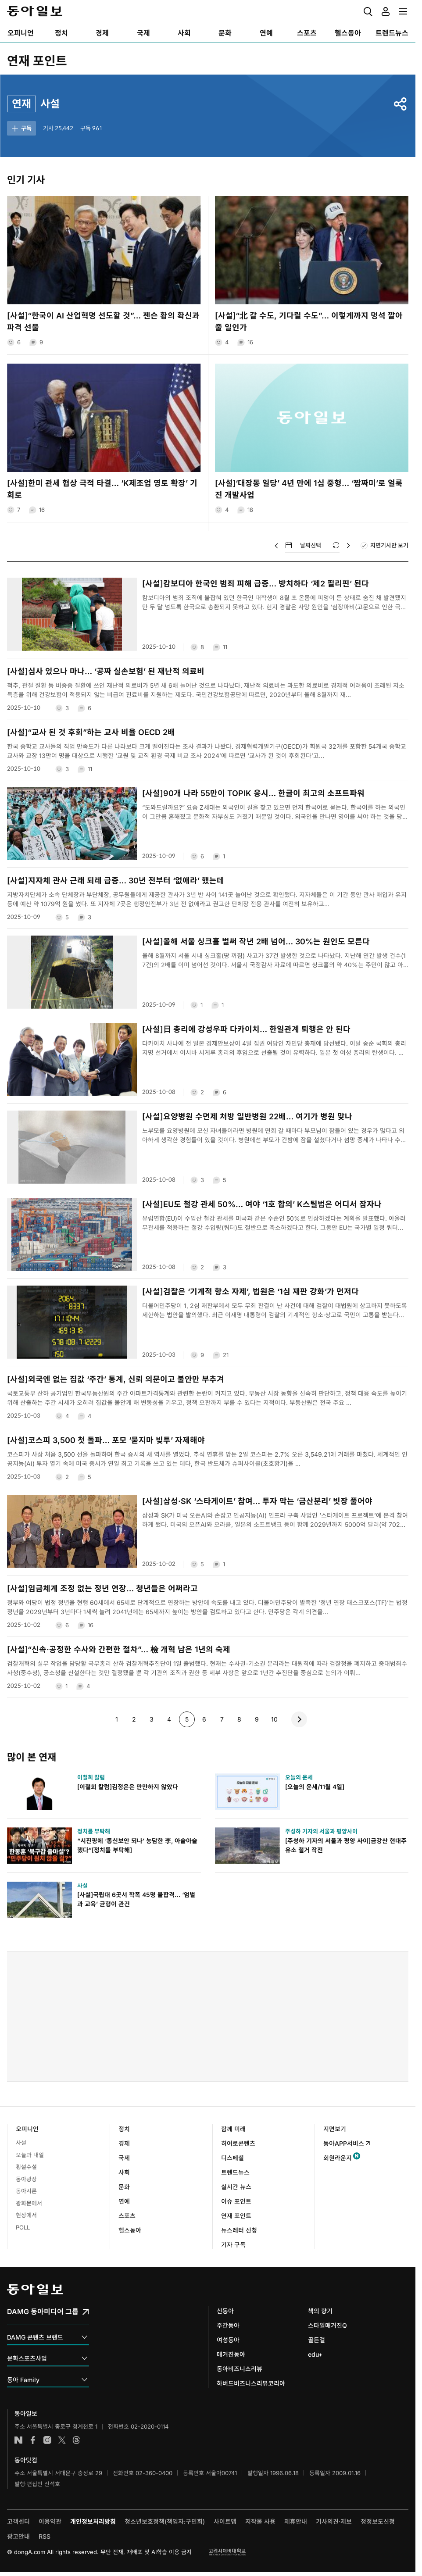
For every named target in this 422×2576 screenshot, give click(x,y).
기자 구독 (233, 2244)
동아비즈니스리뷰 (239, 2368)
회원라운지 (337, 2158)
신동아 (225, 2311)
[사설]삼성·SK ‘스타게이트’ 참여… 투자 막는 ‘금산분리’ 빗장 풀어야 (257, 1501)
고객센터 (18, 2521)
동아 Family (48, 2380)
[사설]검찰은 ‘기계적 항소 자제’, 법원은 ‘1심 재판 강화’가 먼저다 (250, 1291)
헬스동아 (129, 2230)
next (299, 1719)
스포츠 (127, 2215)
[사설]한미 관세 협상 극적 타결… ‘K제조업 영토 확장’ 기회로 (102, 489)
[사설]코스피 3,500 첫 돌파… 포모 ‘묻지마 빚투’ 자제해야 (106, 1440)
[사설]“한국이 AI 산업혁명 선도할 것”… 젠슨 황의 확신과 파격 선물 (103, 321)
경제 (124, 2143)
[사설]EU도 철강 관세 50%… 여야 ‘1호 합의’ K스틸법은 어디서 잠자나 (262, 1204)
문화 (124, 2186)
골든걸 (316, 2340)
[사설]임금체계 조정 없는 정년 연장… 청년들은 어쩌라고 (102, 1588)
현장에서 (26, 2215)
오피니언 (27, 2129)
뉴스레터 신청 (239, 2230)
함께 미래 (233, 2129)
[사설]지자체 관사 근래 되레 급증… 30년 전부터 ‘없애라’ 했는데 (115, 880)
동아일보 (34, 11)
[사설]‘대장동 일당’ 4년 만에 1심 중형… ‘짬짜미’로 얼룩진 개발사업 (309, 489)
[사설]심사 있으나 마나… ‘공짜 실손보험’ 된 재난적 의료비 (105, 671)
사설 (21, 2142)
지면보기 (334, 2129)
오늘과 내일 (30, 2154)
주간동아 (228, 2325)
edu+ (315, 2354)
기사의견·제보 (334, 2521)
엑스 (62, 2440)
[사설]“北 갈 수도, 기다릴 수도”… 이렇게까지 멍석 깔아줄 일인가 (309, 321)
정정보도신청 (378, 2521)
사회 (124, 2172)
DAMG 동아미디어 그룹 (49, 2311)
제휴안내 (295, 2521)
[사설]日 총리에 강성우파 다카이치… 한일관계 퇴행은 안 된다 (246, 1029)
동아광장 (26, 2179)
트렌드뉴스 (235, 2172)
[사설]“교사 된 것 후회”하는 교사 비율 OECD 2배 (91, 732)
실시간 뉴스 (236, 2186)
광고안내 (18, 2536)
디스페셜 (232, 2158)
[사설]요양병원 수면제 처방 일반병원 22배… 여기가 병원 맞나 (247, 1116)
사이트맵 (225, 2521)
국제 (124, 2158)
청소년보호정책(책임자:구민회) (165, 2521)
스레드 (76, 2440)
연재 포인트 (37, 61)
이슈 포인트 (236, 2201)
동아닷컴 (25, 2460)
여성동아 (228, 2340)
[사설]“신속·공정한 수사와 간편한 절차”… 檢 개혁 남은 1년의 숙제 (118, 1649)
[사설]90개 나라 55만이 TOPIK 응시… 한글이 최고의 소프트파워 (253, 793)
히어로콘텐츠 (238, 2143)
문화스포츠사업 (48, 2358)
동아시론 (26, 2190)
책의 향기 (320, 2311)
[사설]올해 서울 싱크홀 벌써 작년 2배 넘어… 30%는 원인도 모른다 (256, 941)
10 (272, 1719)
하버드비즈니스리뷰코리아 (251, 2383)
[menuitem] (20, 33)
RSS (44, 2536)
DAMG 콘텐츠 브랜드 (48, 2337)
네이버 (18, 2440)
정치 (124, 2129)
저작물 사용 (260, 2521)
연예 (124, 2201)
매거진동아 (231, 2354)
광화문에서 (29, 2203)
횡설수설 (26, 2166)
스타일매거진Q (327, 2325)
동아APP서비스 (347, 2143)
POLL (23, 2227)
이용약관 (50, 2521)
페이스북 (33, 2440)
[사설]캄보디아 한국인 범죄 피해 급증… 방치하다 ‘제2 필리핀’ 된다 (255, 583)
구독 (21, 128)
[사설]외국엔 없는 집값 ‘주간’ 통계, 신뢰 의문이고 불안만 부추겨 (115, 1379)
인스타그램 (47, 2440)
